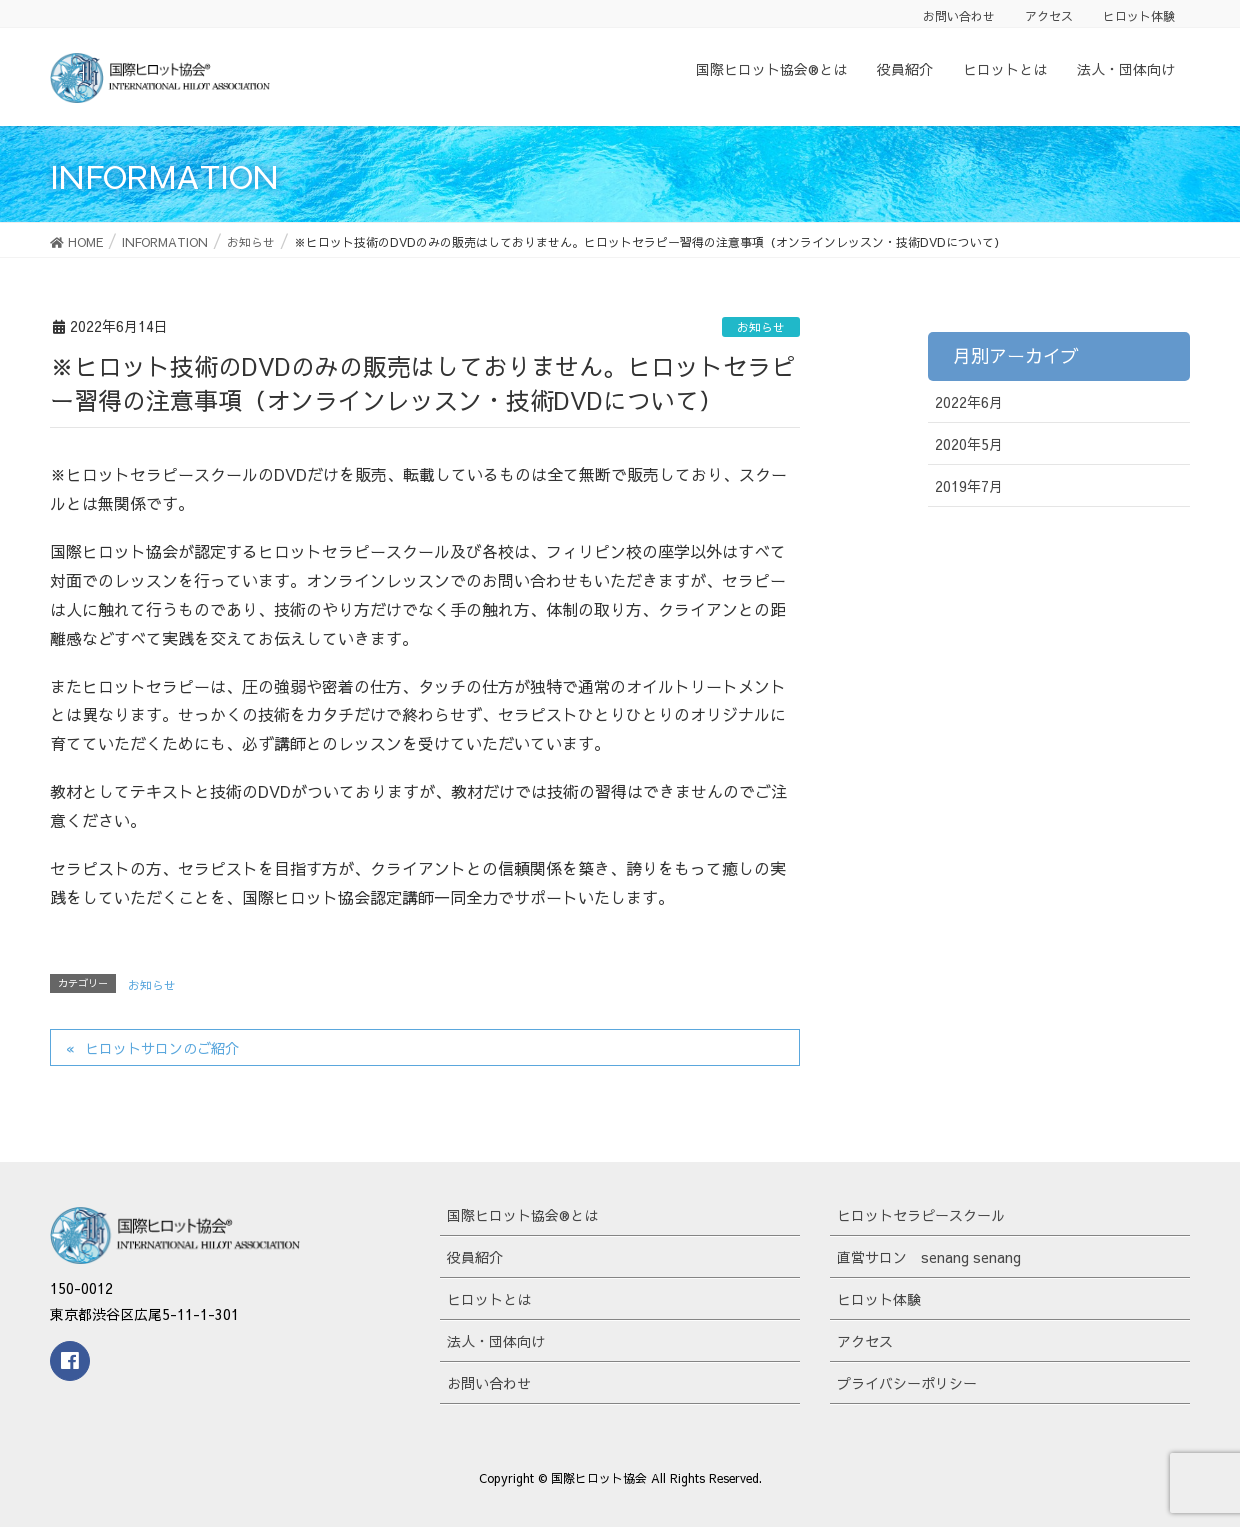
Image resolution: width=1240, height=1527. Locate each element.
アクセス (1049, 16)
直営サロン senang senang (929, 1257)
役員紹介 (475, 1257)
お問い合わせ (959, 16)
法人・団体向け (496, 1341)
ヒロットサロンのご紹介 (162, 1048)
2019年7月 (969, 486)
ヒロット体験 (1139, 16)
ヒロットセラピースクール (921, 1215)
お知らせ (761, 327)
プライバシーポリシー (907, 1383)
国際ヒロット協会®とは (522, 1215)
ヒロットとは (489, 1299)
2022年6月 (969, 402)
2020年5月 (969, 444)
